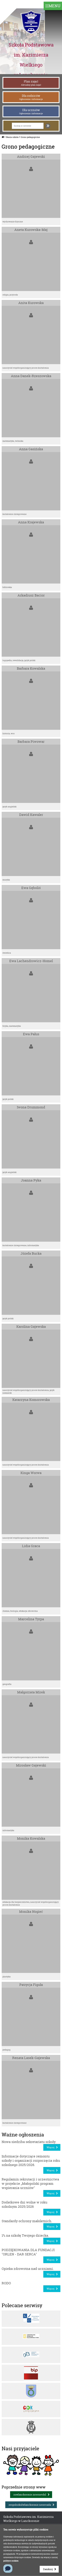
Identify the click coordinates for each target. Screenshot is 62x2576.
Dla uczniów (31, 111)
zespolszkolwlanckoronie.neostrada (30, 2504)
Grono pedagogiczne (30, 137)
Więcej (50, 2147)
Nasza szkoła (12, 137)
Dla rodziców (31, 97)
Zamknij (48, 2569)
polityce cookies (10, 2560)
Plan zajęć (31, 82)
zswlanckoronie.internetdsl (29, 2494)
